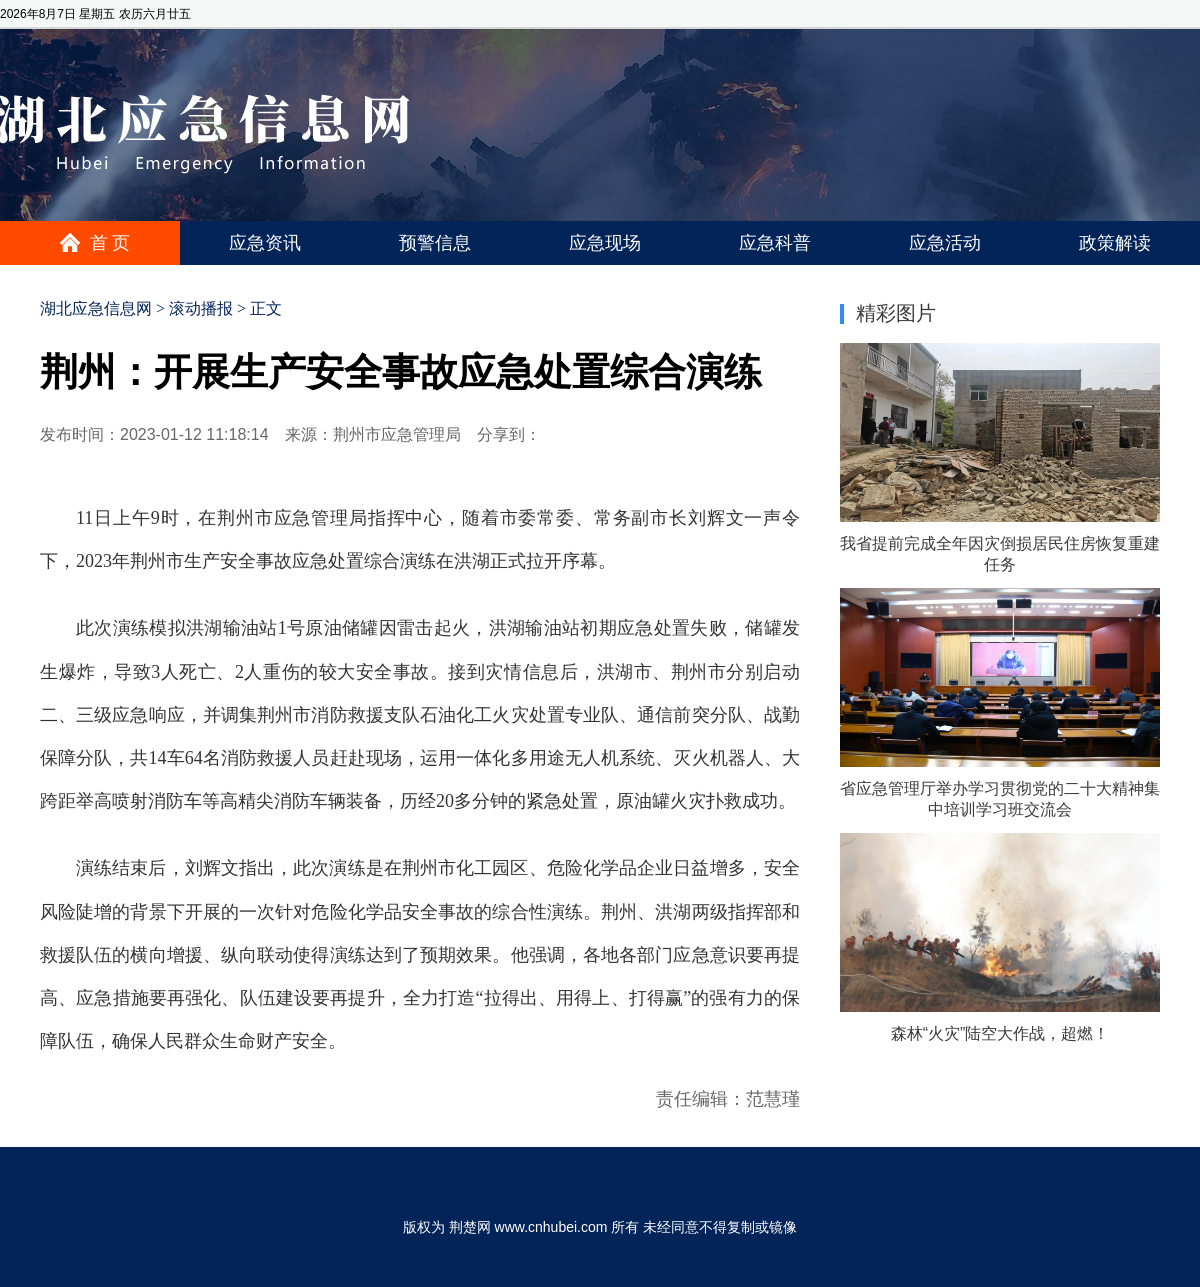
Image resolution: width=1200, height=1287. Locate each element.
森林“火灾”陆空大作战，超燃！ (1000, 1033)
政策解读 (1115, 243)
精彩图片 (896, 313)
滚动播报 (201, 308)
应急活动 (945, 243)
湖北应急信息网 (96, 308)
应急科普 (775, 243)
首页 (112, 243)
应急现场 (605, 243)
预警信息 (435, 243)
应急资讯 (265, 243)
